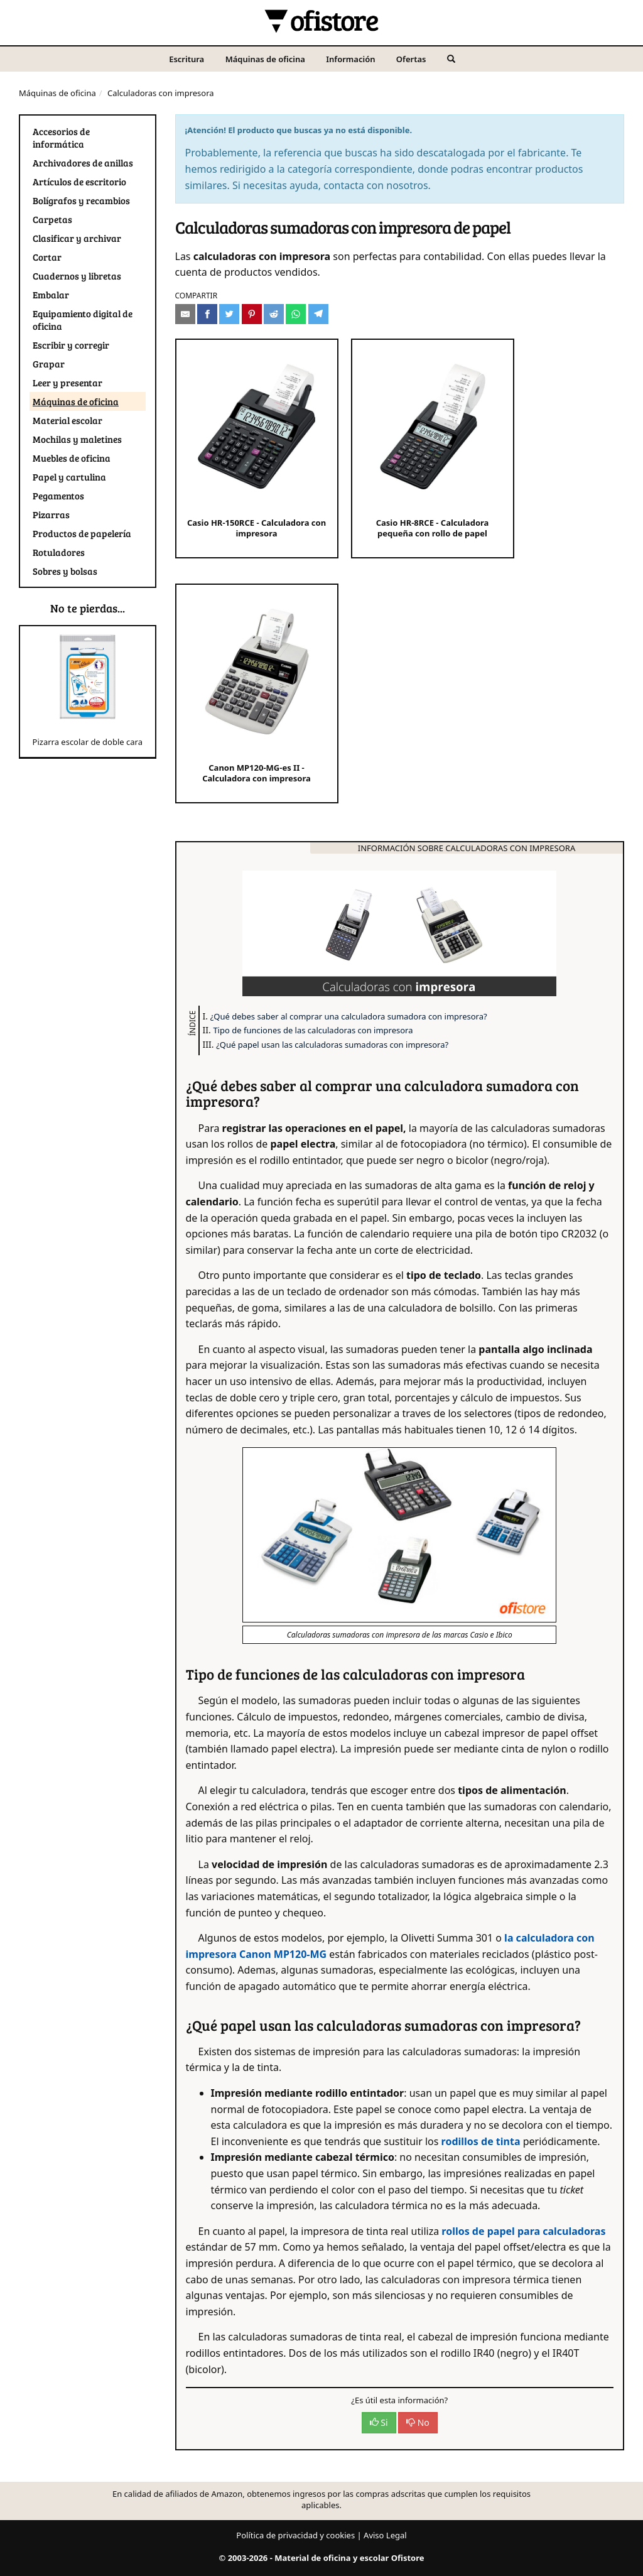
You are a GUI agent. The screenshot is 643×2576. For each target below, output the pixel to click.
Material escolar (67, 420)
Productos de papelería (82, 533)
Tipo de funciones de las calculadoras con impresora (313, 1030)
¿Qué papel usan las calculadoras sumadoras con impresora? (332, 1044)
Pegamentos (58, 495)
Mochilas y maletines (77, 439)
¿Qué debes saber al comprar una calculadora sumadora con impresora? (348, 1016)
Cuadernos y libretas (77, 275)
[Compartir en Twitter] (229, 314)
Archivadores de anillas (83, 162)
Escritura (186, 59)
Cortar (47, 257)
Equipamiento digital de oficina (82, 319)
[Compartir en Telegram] (318, 314)
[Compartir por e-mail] (185, 314)
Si (379, 2422)
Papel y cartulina (69, 476)
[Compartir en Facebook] (207, 314)
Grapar (49, 363)
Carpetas (52, 219)
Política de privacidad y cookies (295, 2535)
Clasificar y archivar (77, 238)
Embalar (51, 294)
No (418, 2422)
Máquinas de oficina (265, 59)
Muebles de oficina (72, 458)
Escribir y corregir (71, 345)
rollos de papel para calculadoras (523, 2231)
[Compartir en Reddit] (274, 314)
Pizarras (51, 514)
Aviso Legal (385, 2535)
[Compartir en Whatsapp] (296, 314)
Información (350, 59)
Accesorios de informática (61, 137)
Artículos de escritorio (79, 181)
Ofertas (411, 59)
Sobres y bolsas (65, 571)
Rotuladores (59, 552)
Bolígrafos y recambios (81, 200)
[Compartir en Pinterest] (252, 314)
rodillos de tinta (481, 2141)
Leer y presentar (67, 382)
